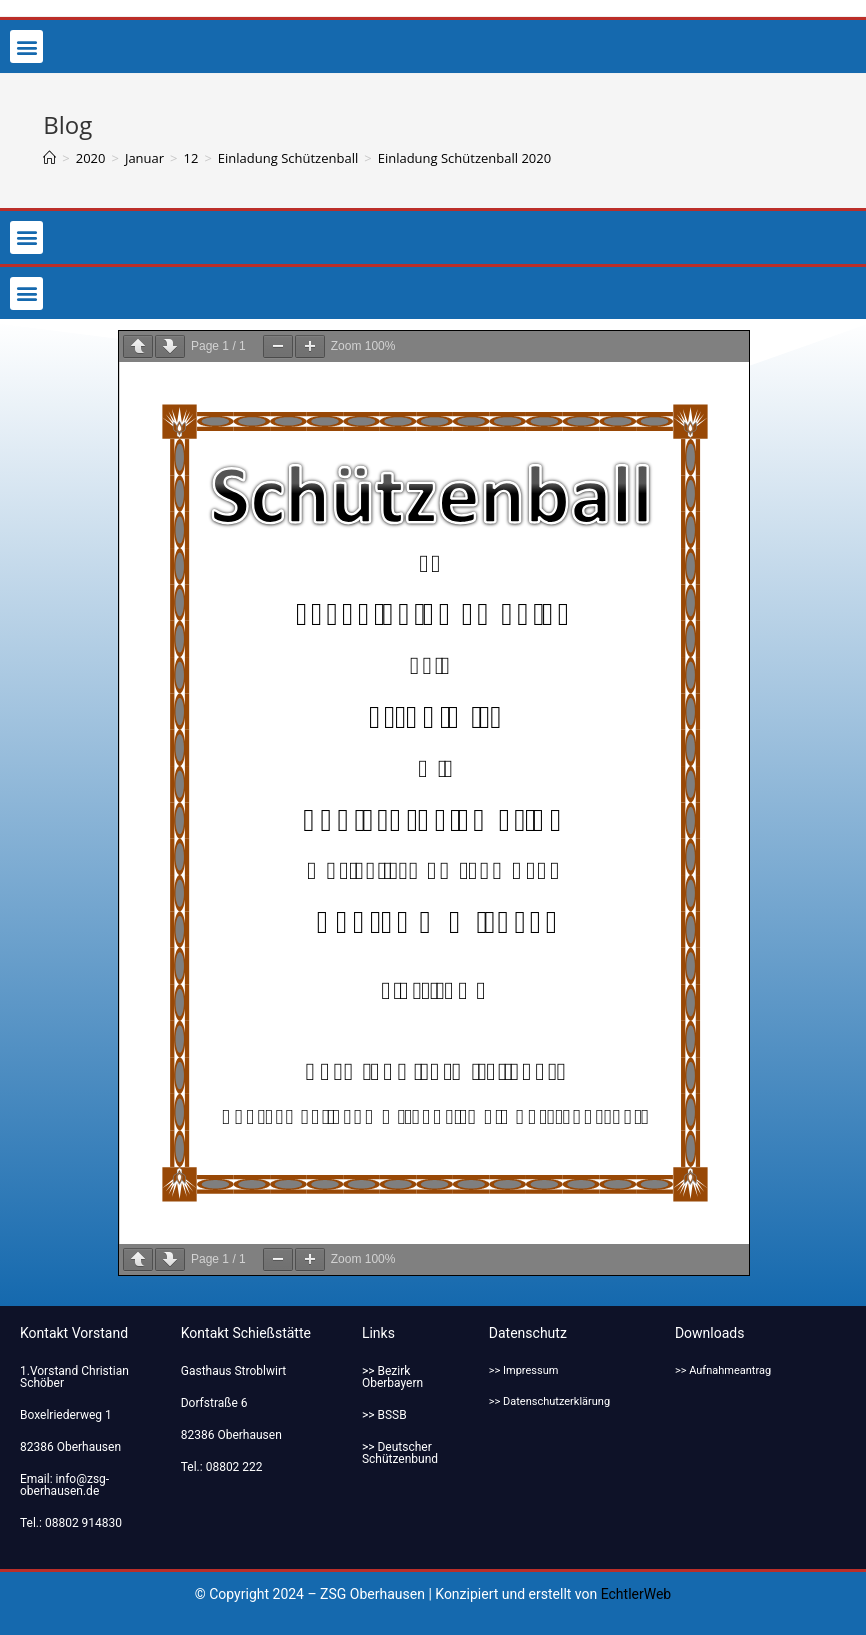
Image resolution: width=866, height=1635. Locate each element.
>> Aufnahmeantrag (723, 1370)
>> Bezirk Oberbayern (392, 1377)
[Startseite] (49, 158)
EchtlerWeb (636, 1594)
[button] (26, 46)
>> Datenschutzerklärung (549, 1401)
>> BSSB (384, 1415)
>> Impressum (524, 1370)
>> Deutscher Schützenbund (400, 1453)
